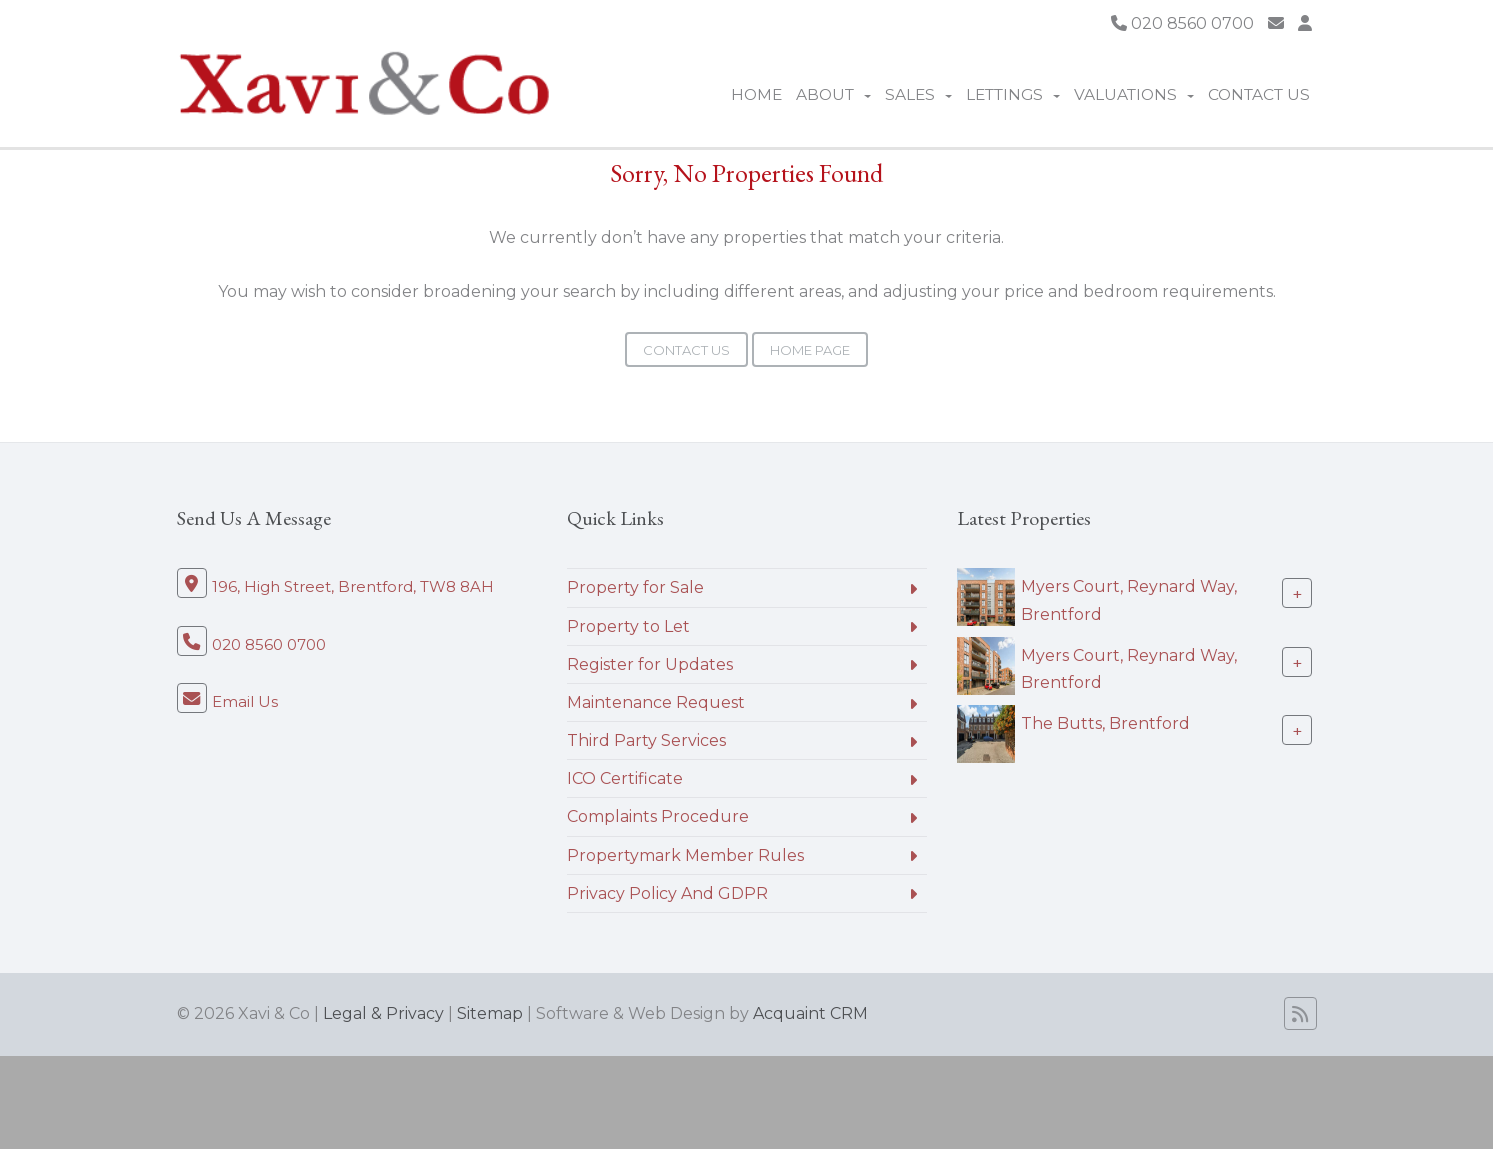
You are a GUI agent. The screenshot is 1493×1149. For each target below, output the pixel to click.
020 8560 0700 (1182, 23)
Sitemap (490, 1013)
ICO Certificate (625, 778)
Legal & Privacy (383, 1013)
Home (756, 94)
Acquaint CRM (810, 1013)
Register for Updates (650, 664)
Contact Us (1259, 94)
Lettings (1013, 94)
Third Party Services (646, 740)
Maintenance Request (656, 702)
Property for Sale (635, 587)
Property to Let (628, 626)
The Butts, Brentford (1105, 723)
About (833, 94)
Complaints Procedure (658, 816)
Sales (918, 94)
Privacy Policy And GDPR (667, 893)
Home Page (810, 350)
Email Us (245, 701)
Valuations (1134, 94)
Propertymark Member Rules (685, 855)
